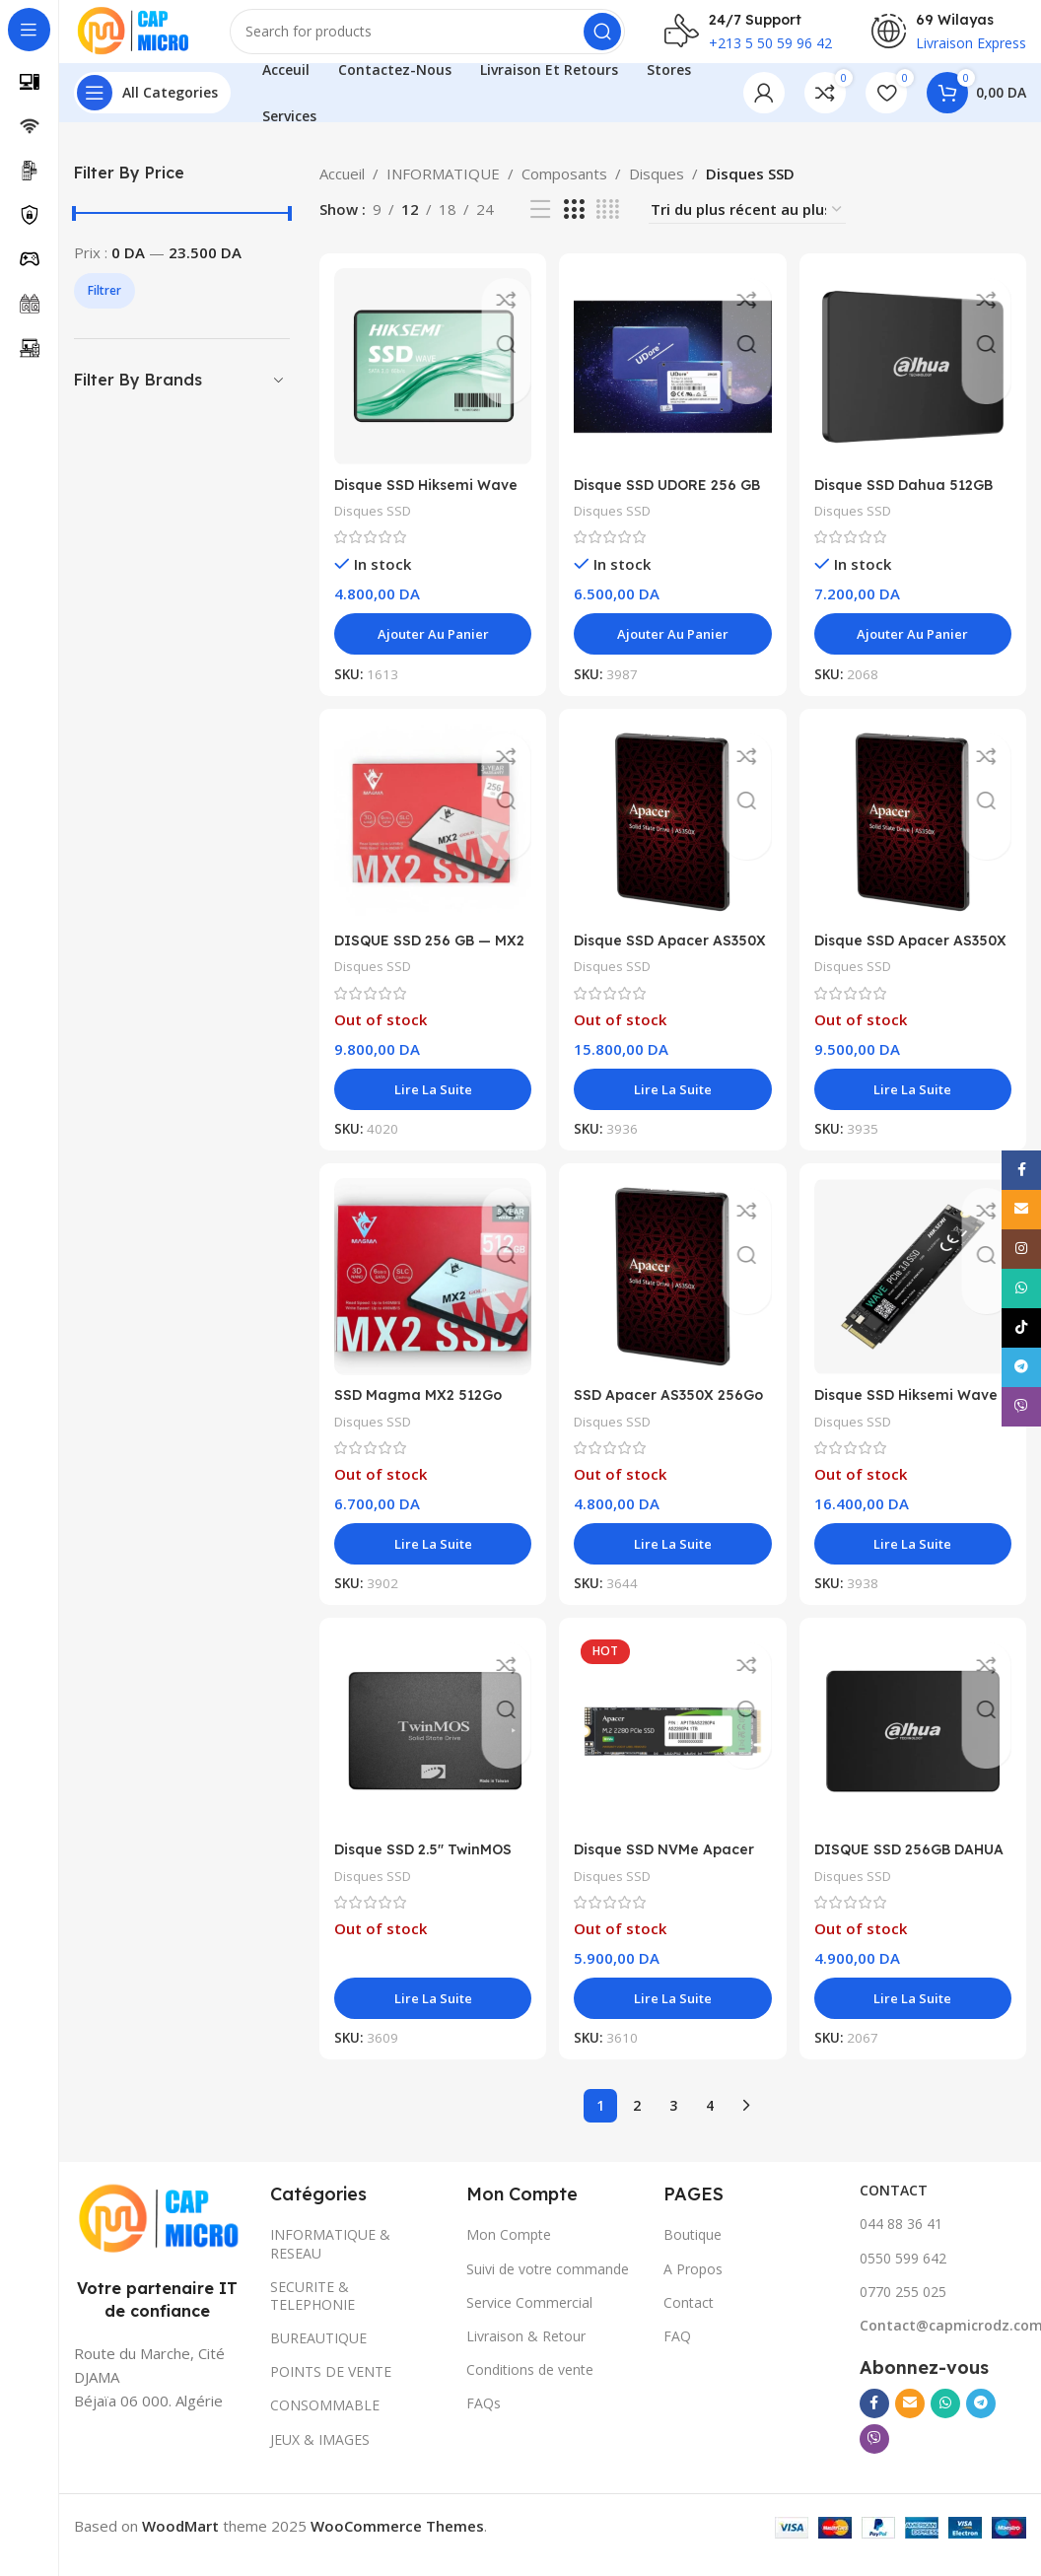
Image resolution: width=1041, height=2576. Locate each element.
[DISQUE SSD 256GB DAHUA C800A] (914, 1751)
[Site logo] (150, 37)
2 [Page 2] (637, 2123)
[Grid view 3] (574, 225)
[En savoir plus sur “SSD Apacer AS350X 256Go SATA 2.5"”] (673, 1559)
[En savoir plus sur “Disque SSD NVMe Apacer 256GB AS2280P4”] (673, 2016)
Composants (564, 189)
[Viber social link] (874, 2457)
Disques (656, 189)
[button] (430, 645)
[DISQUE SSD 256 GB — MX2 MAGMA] (430, 838)
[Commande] (747, 225)
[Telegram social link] (981, 2421)
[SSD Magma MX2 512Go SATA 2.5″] (430, 1295)
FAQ (677, 2353)
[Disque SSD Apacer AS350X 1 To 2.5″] (673, 838)
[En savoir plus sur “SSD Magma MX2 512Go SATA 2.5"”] (430, 1559)
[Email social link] (910, 2421)
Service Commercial (529, 2320)
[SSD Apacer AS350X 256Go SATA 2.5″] (673, 1295)
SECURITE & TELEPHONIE (312, 2313)
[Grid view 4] (607, 225)
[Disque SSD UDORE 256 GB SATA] (673, 380)
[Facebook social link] (874, 2421)
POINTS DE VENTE (330, 2390)
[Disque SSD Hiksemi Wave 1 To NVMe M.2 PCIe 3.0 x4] (914, 1295)
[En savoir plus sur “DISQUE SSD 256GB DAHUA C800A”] (914, 2016)
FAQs (483, 2421)
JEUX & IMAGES (320, 2457)
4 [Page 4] (710, 2123)
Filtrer (104, 306)
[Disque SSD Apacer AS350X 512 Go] (914, 838)
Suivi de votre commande (547, 2286)
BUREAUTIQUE (318, 2355)
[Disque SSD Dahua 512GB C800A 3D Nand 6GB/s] (914, 380)
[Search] (445, 39)
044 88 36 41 (901, 2242)
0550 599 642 (903, 2275)
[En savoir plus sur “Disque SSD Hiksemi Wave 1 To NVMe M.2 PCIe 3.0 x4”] (914, 1559)
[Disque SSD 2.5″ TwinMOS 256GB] (430, 1751)
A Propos (693, 2286)
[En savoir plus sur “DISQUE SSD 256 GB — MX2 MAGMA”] (430, 1102)
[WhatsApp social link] (945, 2421)
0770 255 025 (903, 2309)
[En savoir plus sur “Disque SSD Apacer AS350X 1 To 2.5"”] (673, 1102)
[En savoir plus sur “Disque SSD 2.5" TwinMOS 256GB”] (430, 2016)
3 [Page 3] (673, 2123)
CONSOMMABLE (325, 2423)
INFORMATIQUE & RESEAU (330, 2262)
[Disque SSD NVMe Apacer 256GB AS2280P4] (673, 1751)
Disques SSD (375, 522)
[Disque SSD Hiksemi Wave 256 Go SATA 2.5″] (430, 380)
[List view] (540, 225)
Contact (688, 2320)
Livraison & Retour (526, 2353)
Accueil (342, 189)
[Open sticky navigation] (152, 108)
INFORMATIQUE (443, 189)
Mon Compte (508, 2253)
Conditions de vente (529, 2387)
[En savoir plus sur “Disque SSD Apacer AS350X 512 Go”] (914, 1102)
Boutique (692, 2253)
